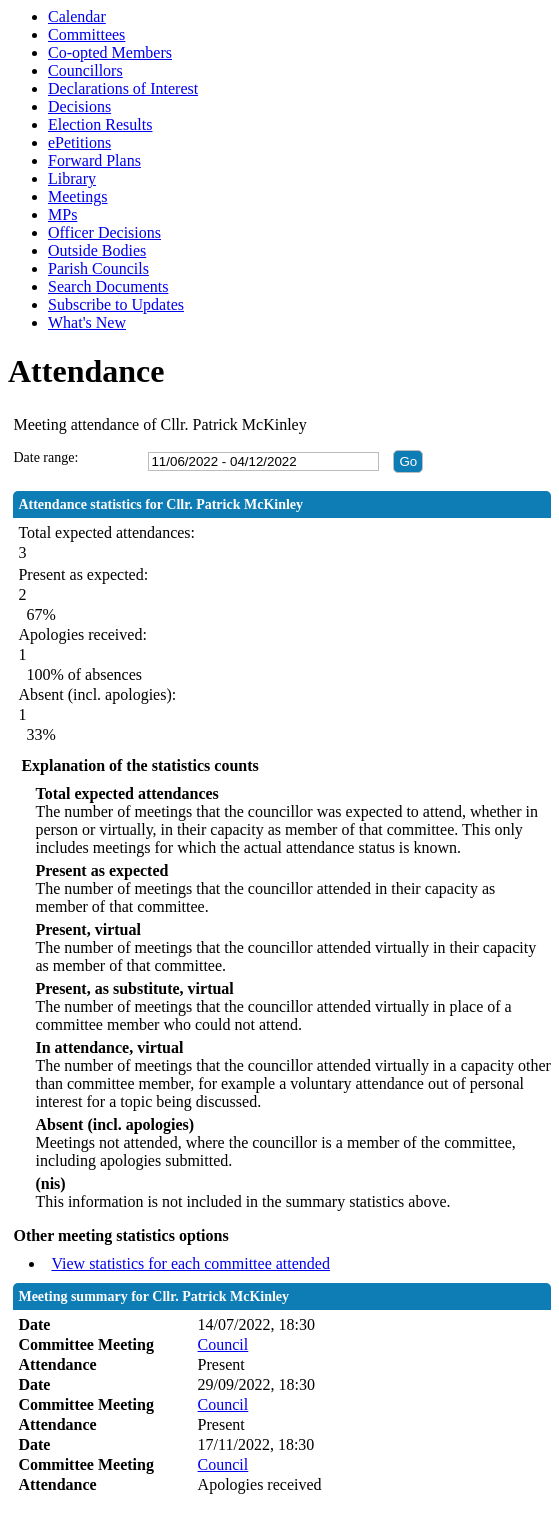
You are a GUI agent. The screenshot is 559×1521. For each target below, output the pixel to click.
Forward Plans (94, 160)
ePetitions (79, 142)
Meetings (78, 196)
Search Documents (108, 286)
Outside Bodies (97, 250)
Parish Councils (98, 268)
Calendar (77, 16)
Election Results (100, 124)
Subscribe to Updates (116, 304)
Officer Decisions (104, 232)
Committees (86, 34)
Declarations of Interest (123, 88)
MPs (62, 214)
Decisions (79, 106)
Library (72, 178)
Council (223, 1344)
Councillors (85, 70)
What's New (87, 322)
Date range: (45, 457)
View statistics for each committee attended (190, 1263)
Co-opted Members (110, 52)
